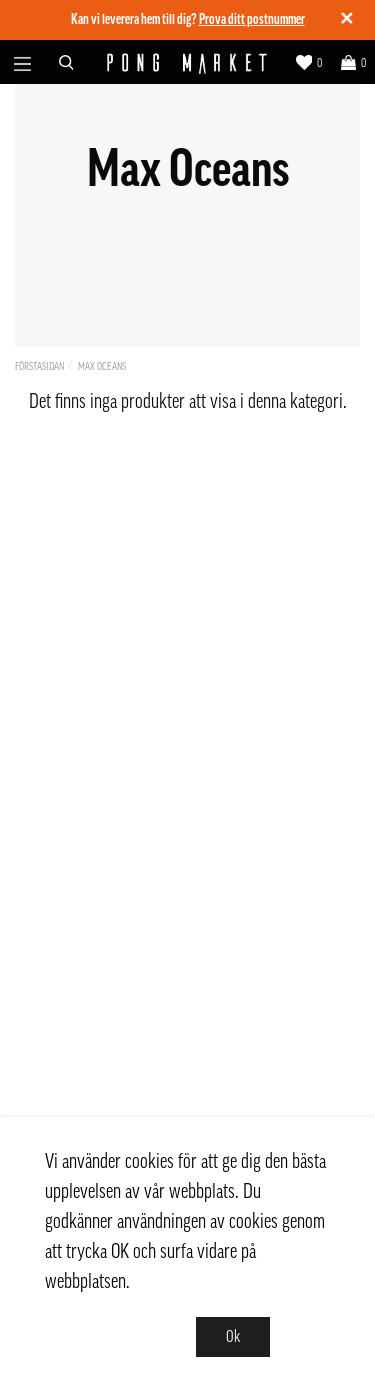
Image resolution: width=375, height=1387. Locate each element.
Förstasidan (39, 366)
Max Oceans (102, 366)
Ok (233, 1337)
